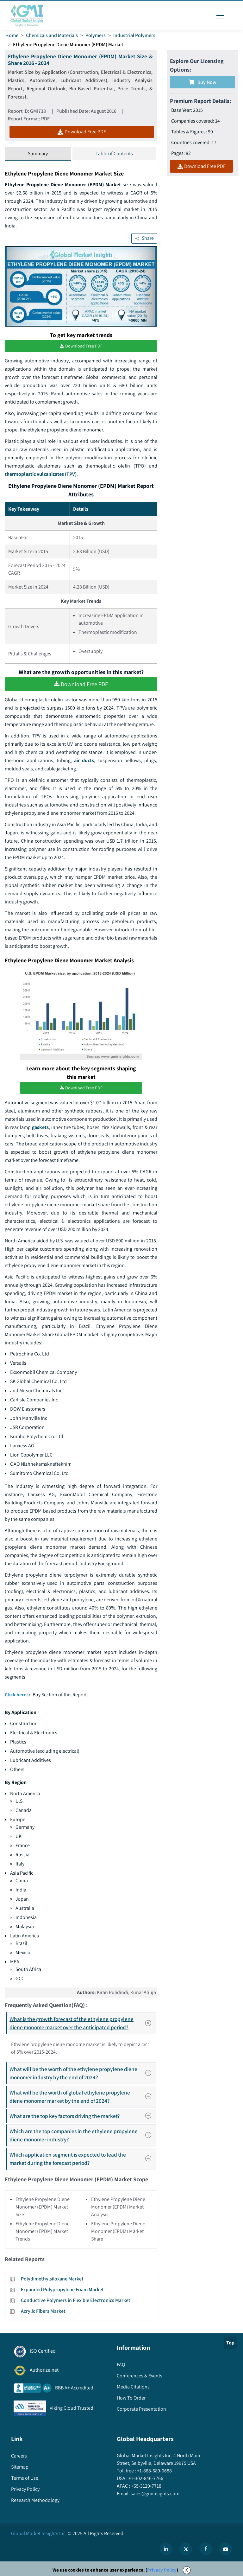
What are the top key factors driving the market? (82, 2116)
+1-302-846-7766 (145, 2478)
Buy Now (202, 82)
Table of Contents (114, 153)
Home (11, 35)
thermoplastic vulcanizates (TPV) (41, 474)
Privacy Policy (162, 2570)
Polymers (95, 35)
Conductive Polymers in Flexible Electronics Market (75, 2300)
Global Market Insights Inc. (39, 2533)
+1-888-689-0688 (154, 2470)
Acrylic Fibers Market (43, 2311)
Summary (38, 153)
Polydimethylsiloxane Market (52, 2278)
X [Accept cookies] (186, 2569)
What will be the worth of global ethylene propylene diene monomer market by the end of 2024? (82, 2096)
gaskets (40, 1127)
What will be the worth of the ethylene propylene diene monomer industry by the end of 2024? (82, 2073)
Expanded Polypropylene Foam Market (62, 2289)
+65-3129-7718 (145, 2486)
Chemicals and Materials (52, 35)
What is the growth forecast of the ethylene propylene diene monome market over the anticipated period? (82, 2023)
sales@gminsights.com (154, 2493)
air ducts (84, 760)
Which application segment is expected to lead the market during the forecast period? (82, 2158)
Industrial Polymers (134, 35)
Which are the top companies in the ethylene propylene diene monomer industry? (82, 2135)
